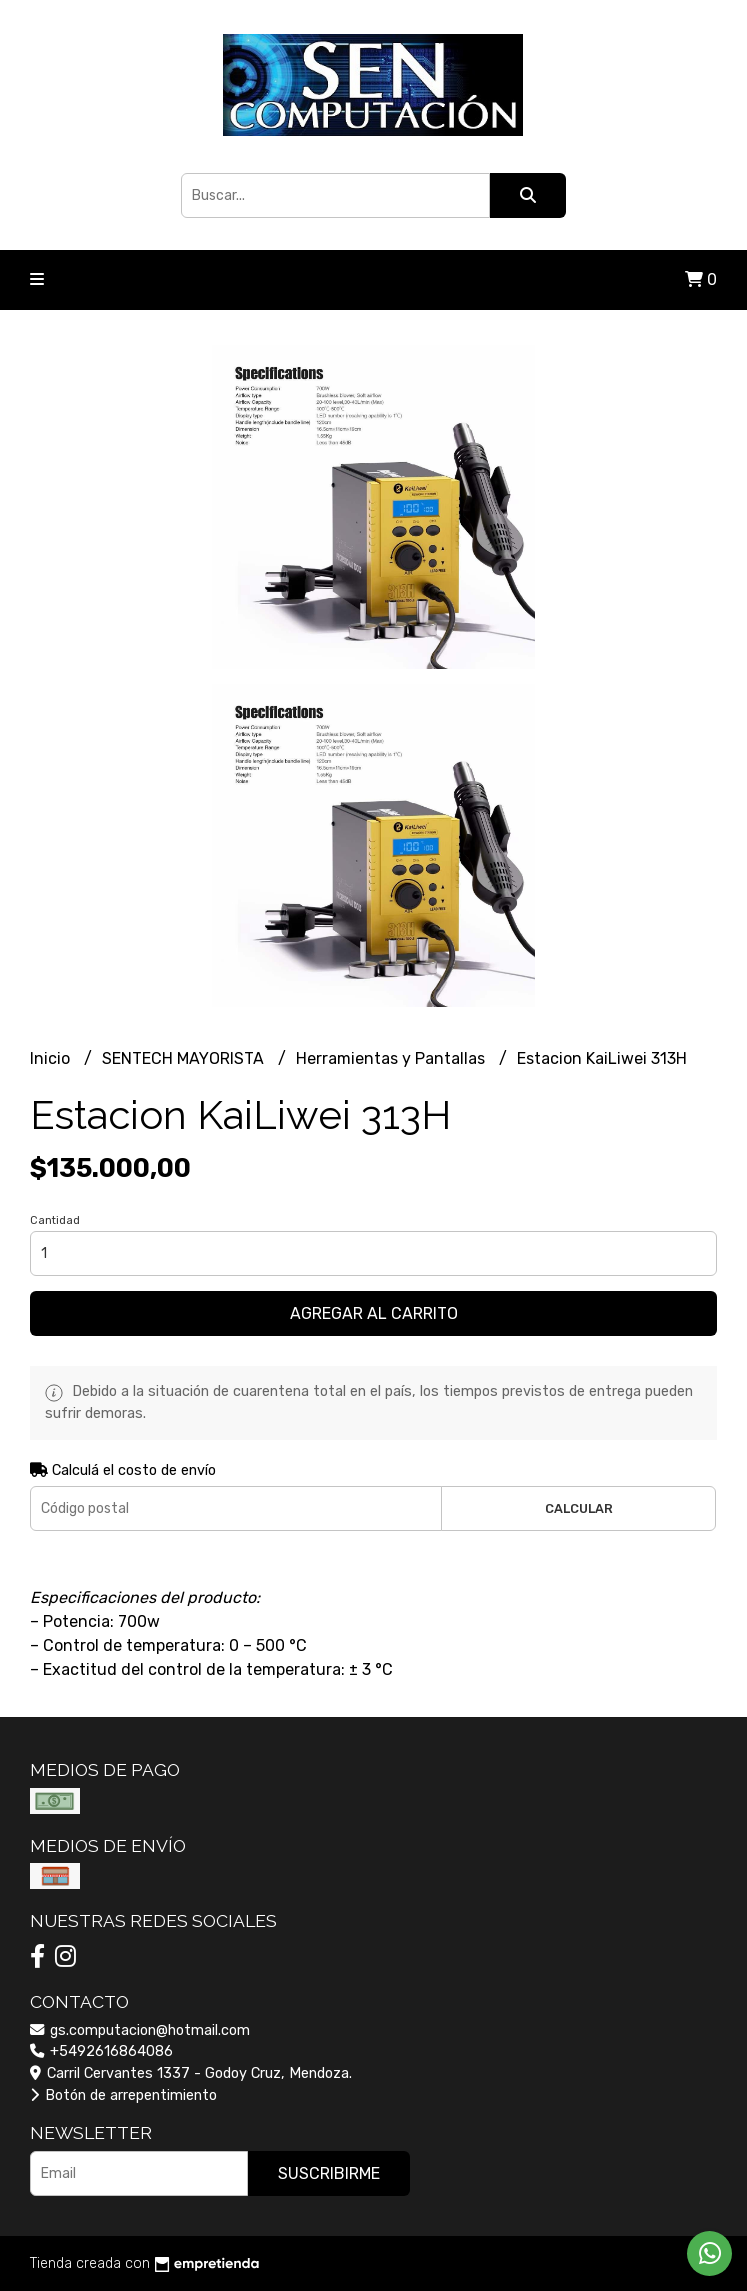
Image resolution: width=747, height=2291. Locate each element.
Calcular (579, 1508)
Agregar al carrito (374, 1313)
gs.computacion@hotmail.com (140, 2030)
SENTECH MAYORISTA (185, 1058)
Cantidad (55, 1220)
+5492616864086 (101, 2051)
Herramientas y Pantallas (392, 1058)
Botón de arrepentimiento (123, 2095)
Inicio (52, 1058)
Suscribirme (329, 2173)
